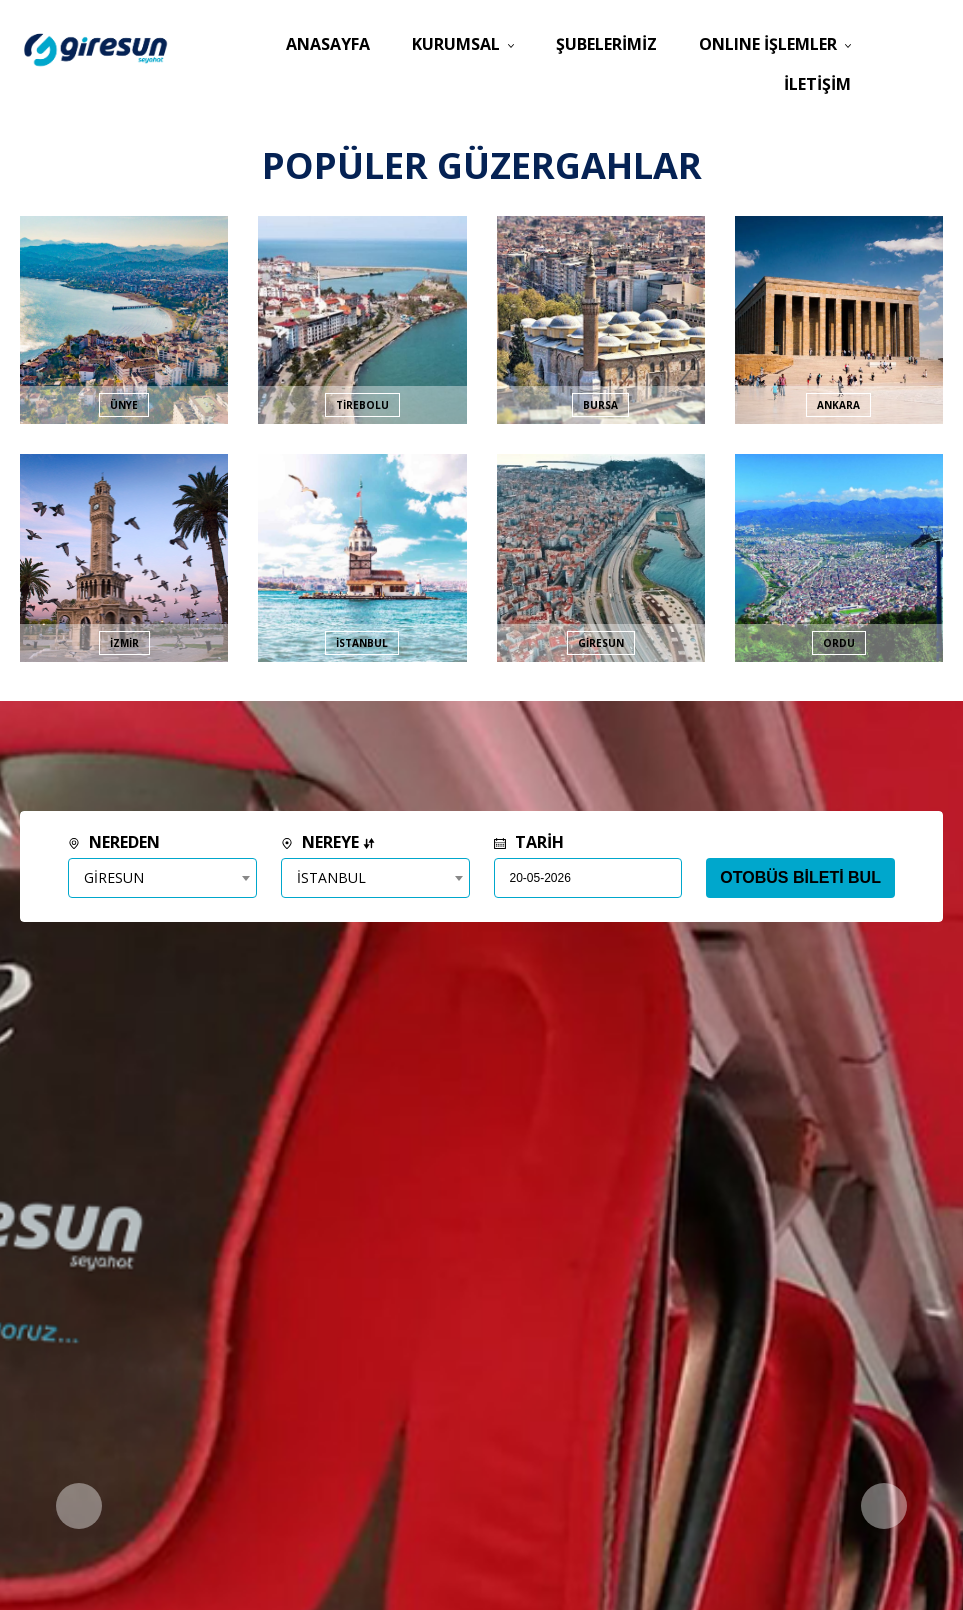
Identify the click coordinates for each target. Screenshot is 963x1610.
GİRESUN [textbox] (114, 877)
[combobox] (162, 878)
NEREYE (328, 842)
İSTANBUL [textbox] (331, 877)
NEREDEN (114, 842)
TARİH (529, 842)
